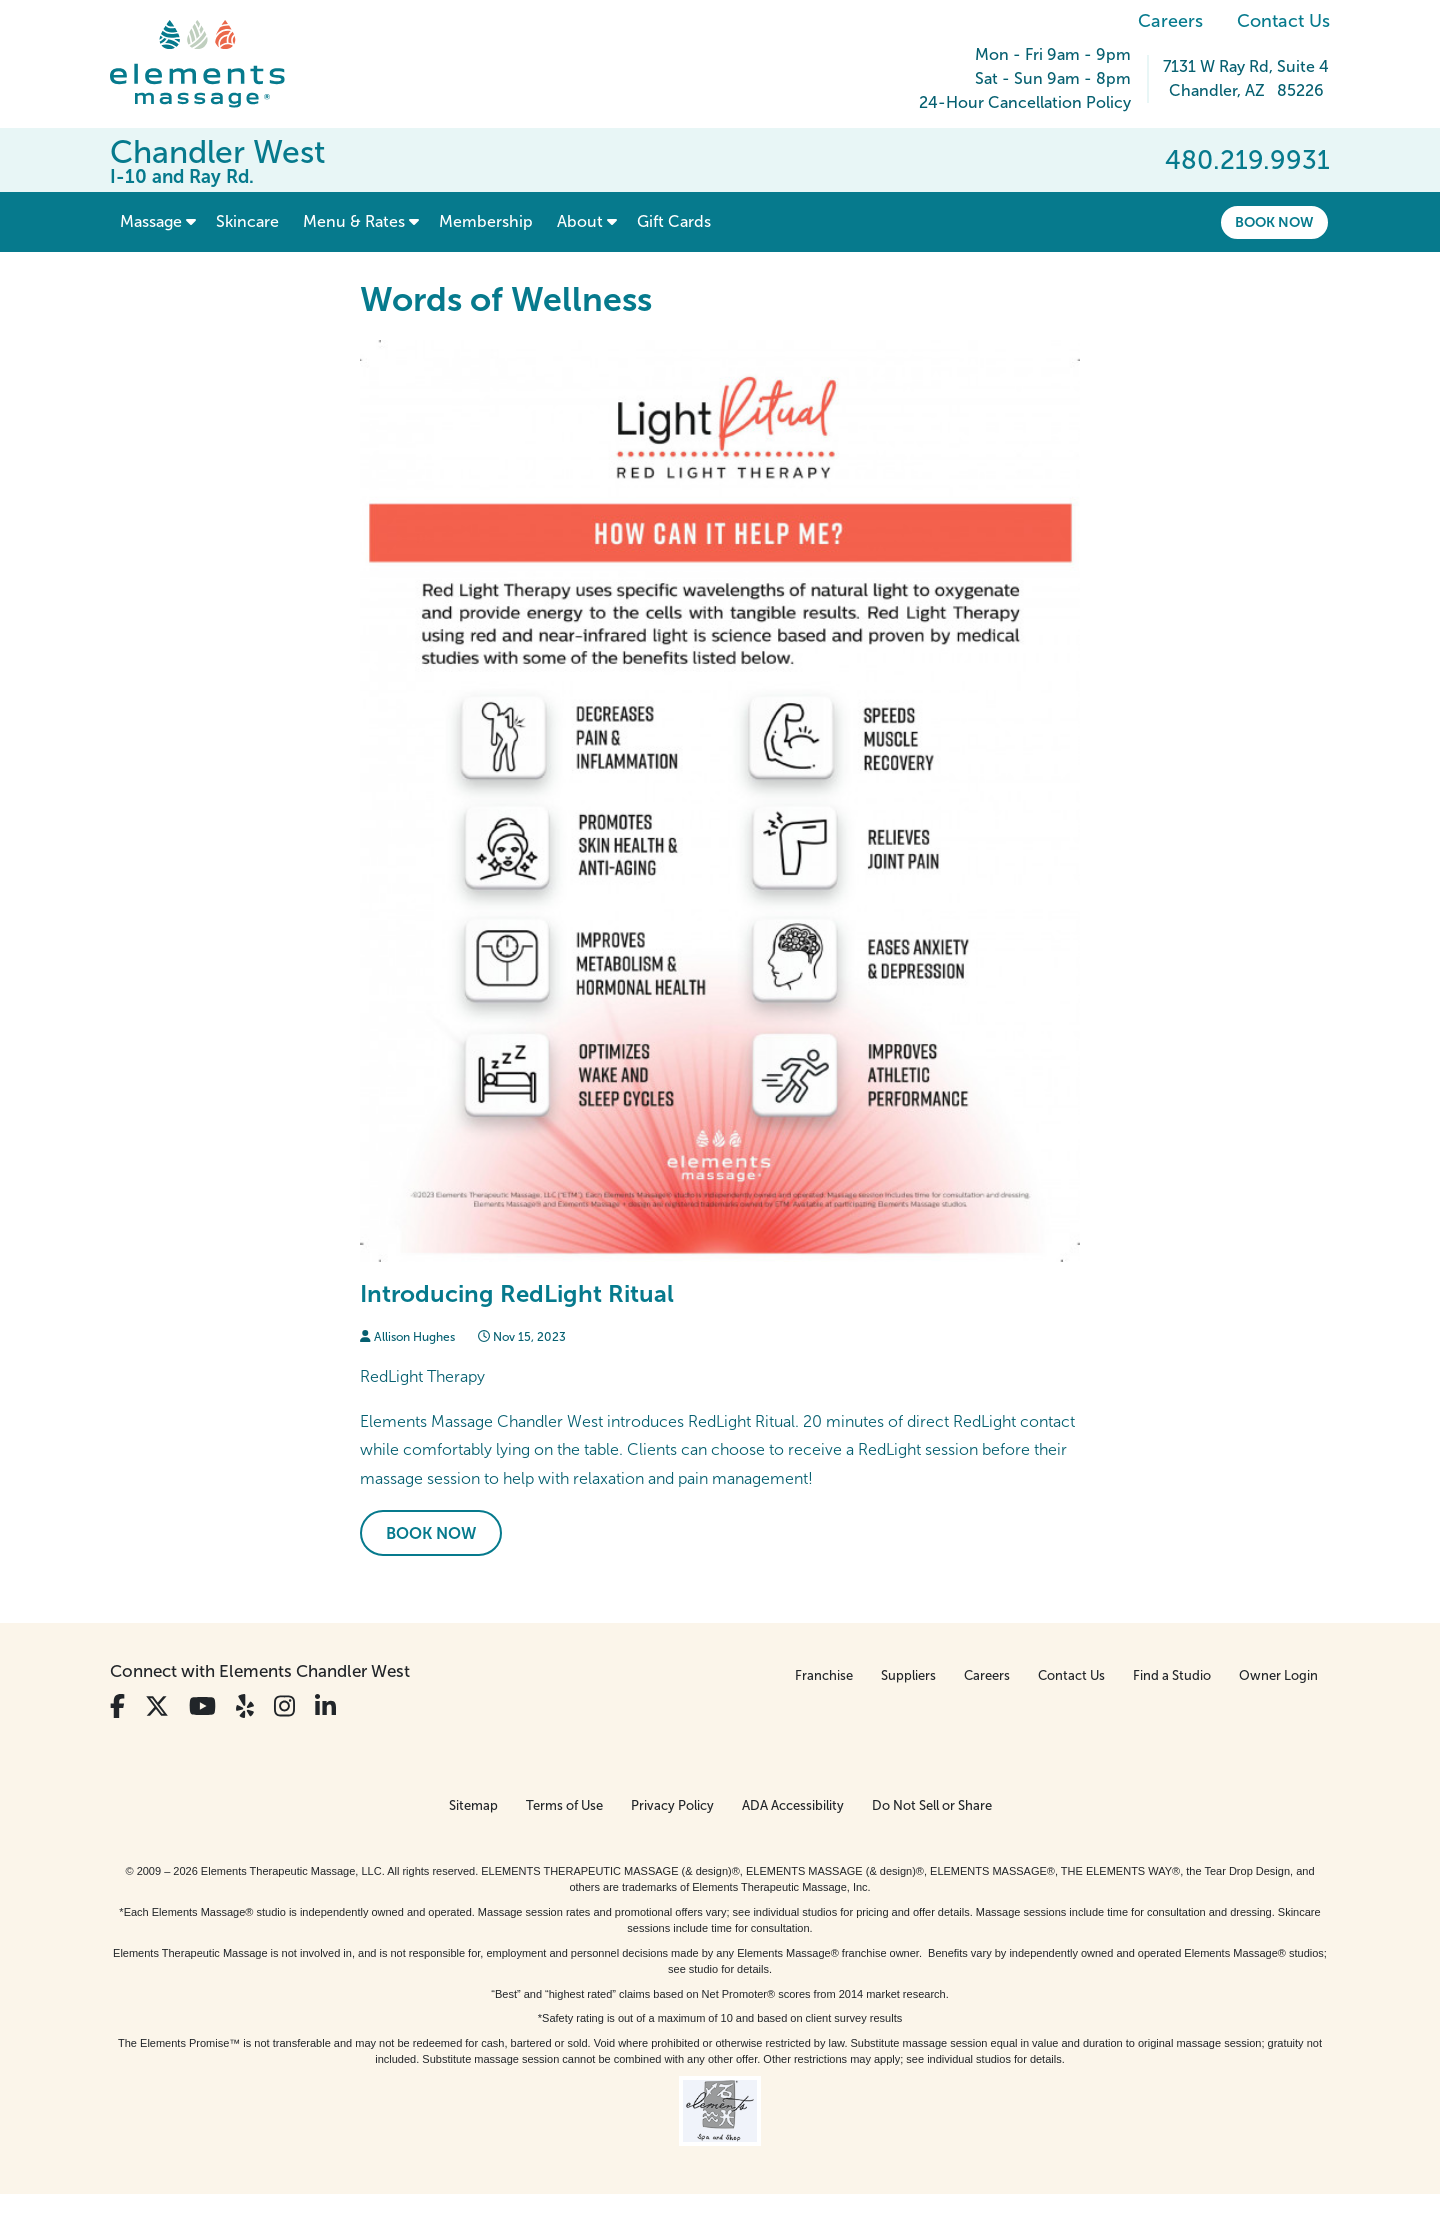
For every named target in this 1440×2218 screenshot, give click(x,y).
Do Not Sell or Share (932, 1805)
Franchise (824, 1675)
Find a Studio (1172, 1675)
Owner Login (1278, 1675)
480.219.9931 (1247, 160)
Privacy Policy (672, 1805)
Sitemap (473, 1805)
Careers (1170, 21)
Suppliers (908, 1675)
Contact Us (1283, 21)
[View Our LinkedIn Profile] (325, 1706)
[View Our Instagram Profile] (284, 1706)
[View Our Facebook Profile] (117, 1706)
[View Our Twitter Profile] (157, 1706)
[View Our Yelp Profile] (245, 1706)
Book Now (1274, 222)
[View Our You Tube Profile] (202, 1706)
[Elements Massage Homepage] (212, 64)
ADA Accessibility (793, 1805)
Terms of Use (564, 1805)
